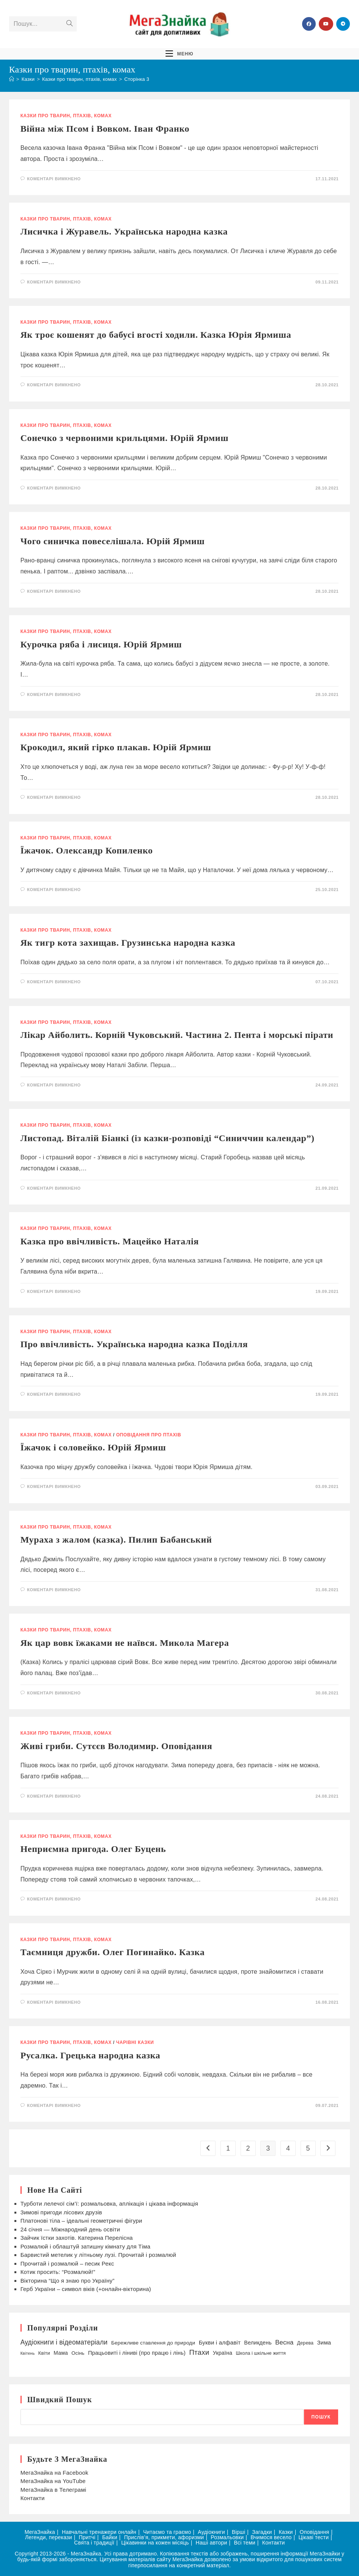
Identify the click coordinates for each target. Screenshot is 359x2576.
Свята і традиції (94, 2543)
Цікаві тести (313, 2537)
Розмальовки (227, 2537)
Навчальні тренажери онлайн (99, 2532)
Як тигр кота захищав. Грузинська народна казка (128, 943)
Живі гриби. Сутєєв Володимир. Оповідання (116, 1746)
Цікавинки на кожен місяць (155, 2543)
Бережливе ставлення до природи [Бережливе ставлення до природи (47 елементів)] (153, 2343)
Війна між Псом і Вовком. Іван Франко (104, 129)
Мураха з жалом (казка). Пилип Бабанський (116, 1540)
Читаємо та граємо (167, 2532)
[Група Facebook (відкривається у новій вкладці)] (309, 24)
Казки (286, 2532)
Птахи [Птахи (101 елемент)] (199, 2352)
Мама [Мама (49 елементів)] (61, 2353)
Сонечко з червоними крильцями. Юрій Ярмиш (124, 438)
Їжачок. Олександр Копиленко (86, 850)
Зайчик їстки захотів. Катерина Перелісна (76, 2237)
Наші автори (211, 2543)
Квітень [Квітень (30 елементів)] (27, 2353)
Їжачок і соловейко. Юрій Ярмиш (93, 1447)
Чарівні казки (135, 2042)
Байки (109, 2537)
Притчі (87, 2537)
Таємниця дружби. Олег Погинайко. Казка (112, 1952)
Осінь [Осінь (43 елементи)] (77, 2353)
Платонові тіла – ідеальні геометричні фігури (81, 2220)
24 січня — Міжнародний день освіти (70, 2229)
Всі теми (244, 2543)
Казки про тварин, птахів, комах (66, 115)
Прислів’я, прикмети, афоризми (164, 2537)
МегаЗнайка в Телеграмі (53, 2489)
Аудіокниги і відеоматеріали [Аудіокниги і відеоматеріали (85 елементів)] (64, 2342)
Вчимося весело (270, 2537)
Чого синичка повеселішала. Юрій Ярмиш (112, 541)
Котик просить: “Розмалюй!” (57, 2272)
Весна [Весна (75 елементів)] (284, 2342)
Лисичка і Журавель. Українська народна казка (124, 231)
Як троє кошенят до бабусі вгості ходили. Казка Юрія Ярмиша (155, 335)
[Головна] (11, 79)
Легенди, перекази (48, 2537)
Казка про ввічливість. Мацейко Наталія (109, 1241)
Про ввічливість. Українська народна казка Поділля (134, 1344)
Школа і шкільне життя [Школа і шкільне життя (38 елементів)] (261, 2353)
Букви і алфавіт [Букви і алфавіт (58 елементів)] (220, 2342)
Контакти (32, 2498)
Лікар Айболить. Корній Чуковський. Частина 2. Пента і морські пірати (177, 1035)
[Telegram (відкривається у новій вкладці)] (343, 24)
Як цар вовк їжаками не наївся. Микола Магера (124, 1643)
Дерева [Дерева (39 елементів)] (305, 2343)
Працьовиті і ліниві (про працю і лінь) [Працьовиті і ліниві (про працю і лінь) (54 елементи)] (137, 2353)
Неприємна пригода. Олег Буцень (93, 1849)
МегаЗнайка (40, 2532)
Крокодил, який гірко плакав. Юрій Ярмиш (115, 747)
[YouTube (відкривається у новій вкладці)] (326, 24)
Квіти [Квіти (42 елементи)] (44, 2353)
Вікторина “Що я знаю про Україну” (67, 2280)
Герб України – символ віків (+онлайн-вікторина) (85, 2289)
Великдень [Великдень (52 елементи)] (258, 2343)
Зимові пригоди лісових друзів (61, 2212)
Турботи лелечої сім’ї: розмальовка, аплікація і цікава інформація (109, 2203)
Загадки (262, 2532)
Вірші (239, 2532)
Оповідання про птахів (148, 1435)
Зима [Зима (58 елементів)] (324, 2342)
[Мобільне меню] (179, 53)
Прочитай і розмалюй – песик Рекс (67, 2263)
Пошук (321, 2417)
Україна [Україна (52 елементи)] (222, 2353)
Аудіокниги (211, 2532)
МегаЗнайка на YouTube (53, 2481)
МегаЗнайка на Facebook (54, 2472)
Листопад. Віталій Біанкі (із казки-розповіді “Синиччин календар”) (167, 1138)
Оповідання (314, 2532)
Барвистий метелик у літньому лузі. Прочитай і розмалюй (98, 2255)
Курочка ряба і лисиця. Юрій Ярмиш (101, 644)
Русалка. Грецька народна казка (90, 2055)
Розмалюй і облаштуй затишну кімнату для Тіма (85, 2246)
